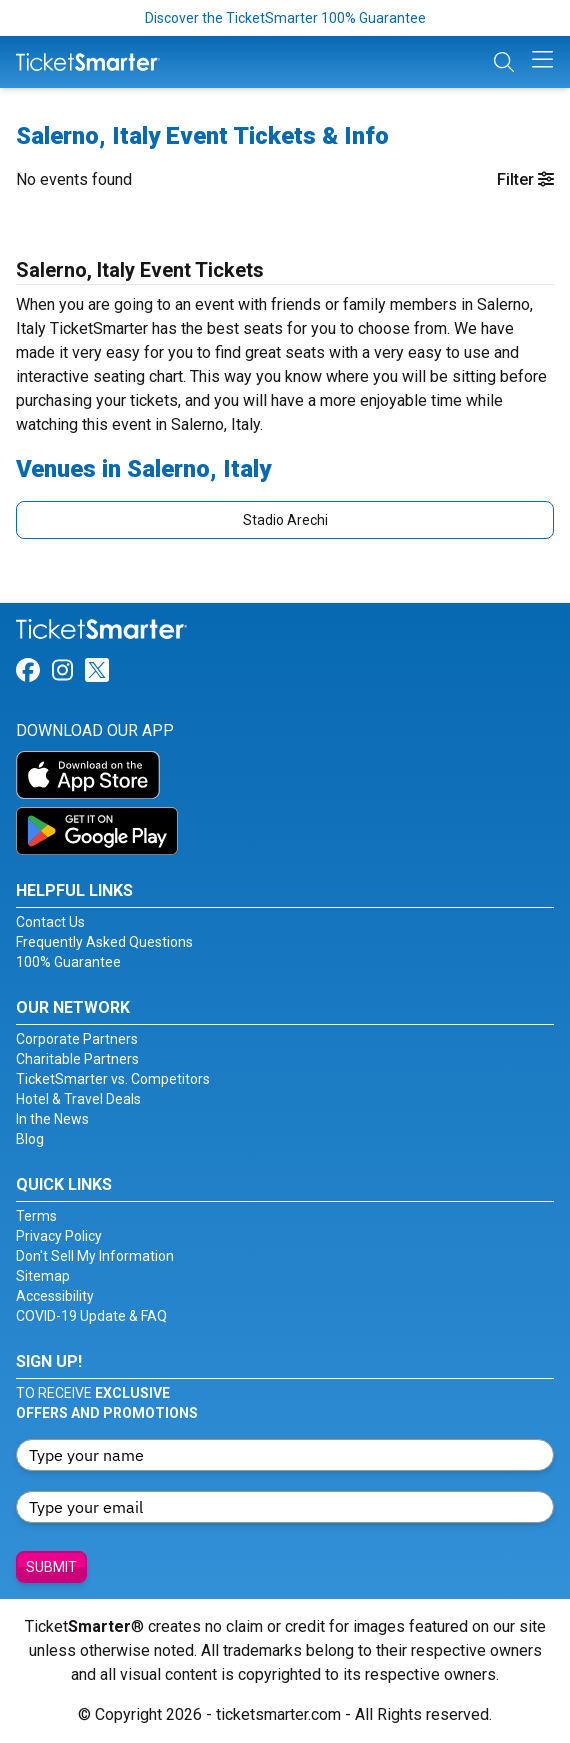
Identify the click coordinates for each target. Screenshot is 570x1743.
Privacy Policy (59, 1236)
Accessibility (55, 1296)
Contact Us (50, 922)
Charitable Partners (77, 1059)
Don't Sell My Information (95, 1256)
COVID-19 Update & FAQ (91, 1316)
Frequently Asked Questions (104, 942)
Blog (30, 1139)
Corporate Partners (77, 1039)
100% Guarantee (68, 962)
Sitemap (43, 1276)
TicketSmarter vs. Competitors (113, 1079)
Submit (51, 1567)
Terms (36, 1216)
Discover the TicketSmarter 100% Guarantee (285, 18)
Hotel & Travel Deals (78, 1099)
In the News (52, 1119)
